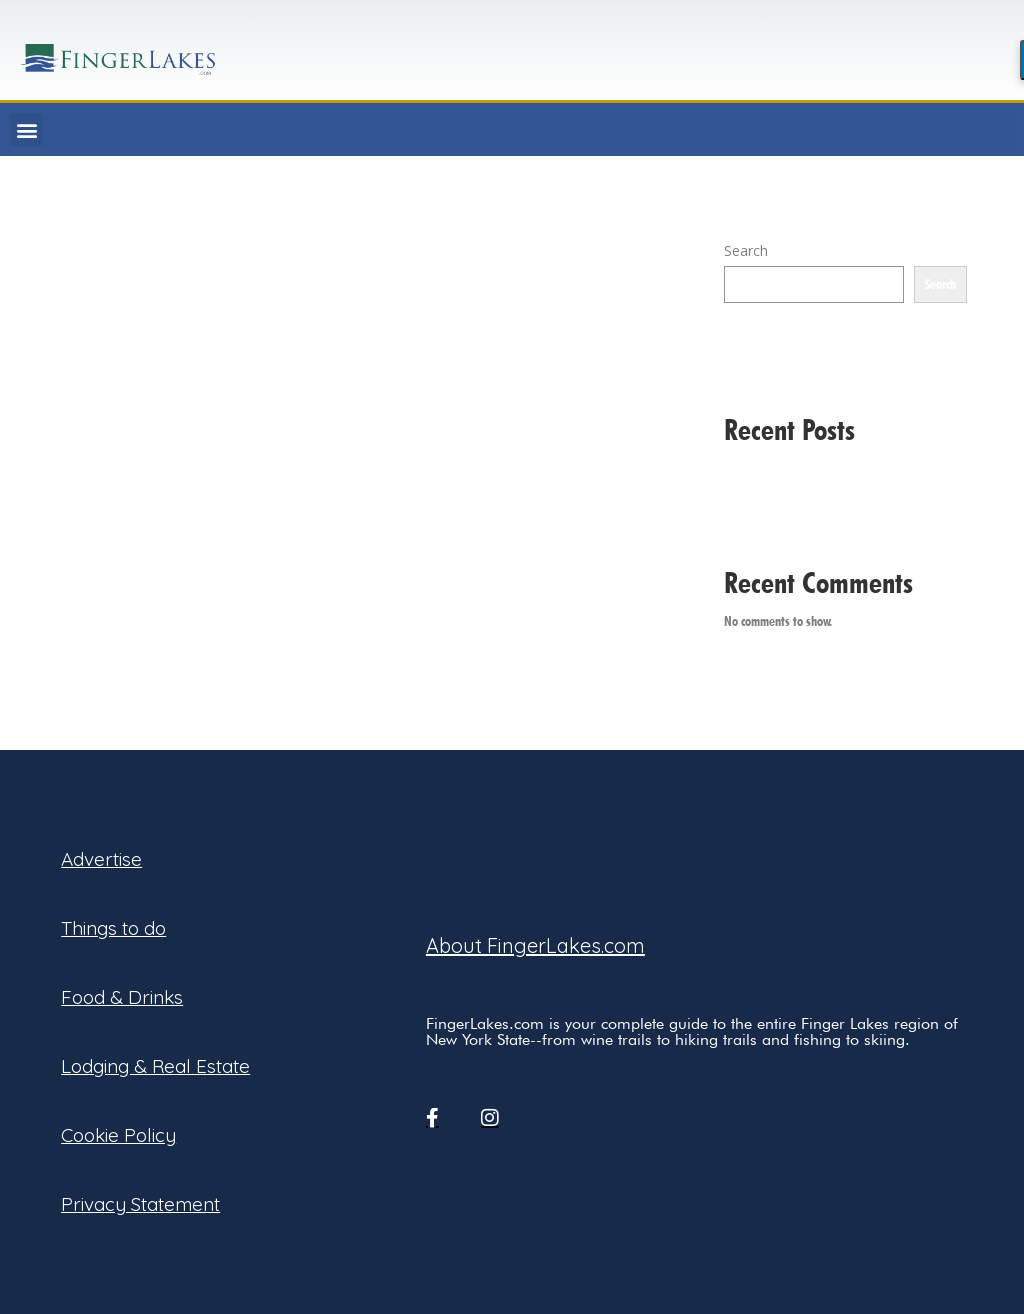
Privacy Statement (140, 1204)
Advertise (101, 859)
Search (746, 250)
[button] (26, 129)
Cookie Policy (118, 1135)
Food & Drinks (122, 997)
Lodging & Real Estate (155, 1066)
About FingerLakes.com (535, 945)
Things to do (113, 928)
